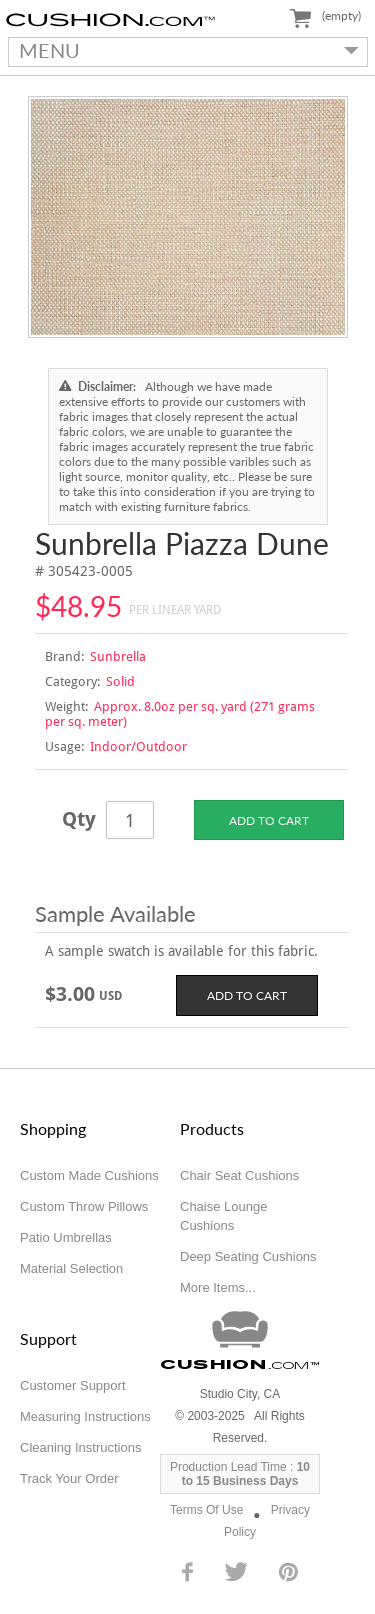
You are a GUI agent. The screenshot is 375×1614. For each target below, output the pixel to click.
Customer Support (73, 1385)
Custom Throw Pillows (84, 1206)
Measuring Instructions (85, 1416)
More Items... (218, 1287)
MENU (184, 50)
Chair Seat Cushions (239, 1175)
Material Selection (71, 1268)
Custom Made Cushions (89, 1175)
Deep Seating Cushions (248, 1256)
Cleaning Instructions (80, 1447)
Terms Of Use (206, 1510)
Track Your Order (69, 1478)
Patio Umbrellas (66, 1237)
